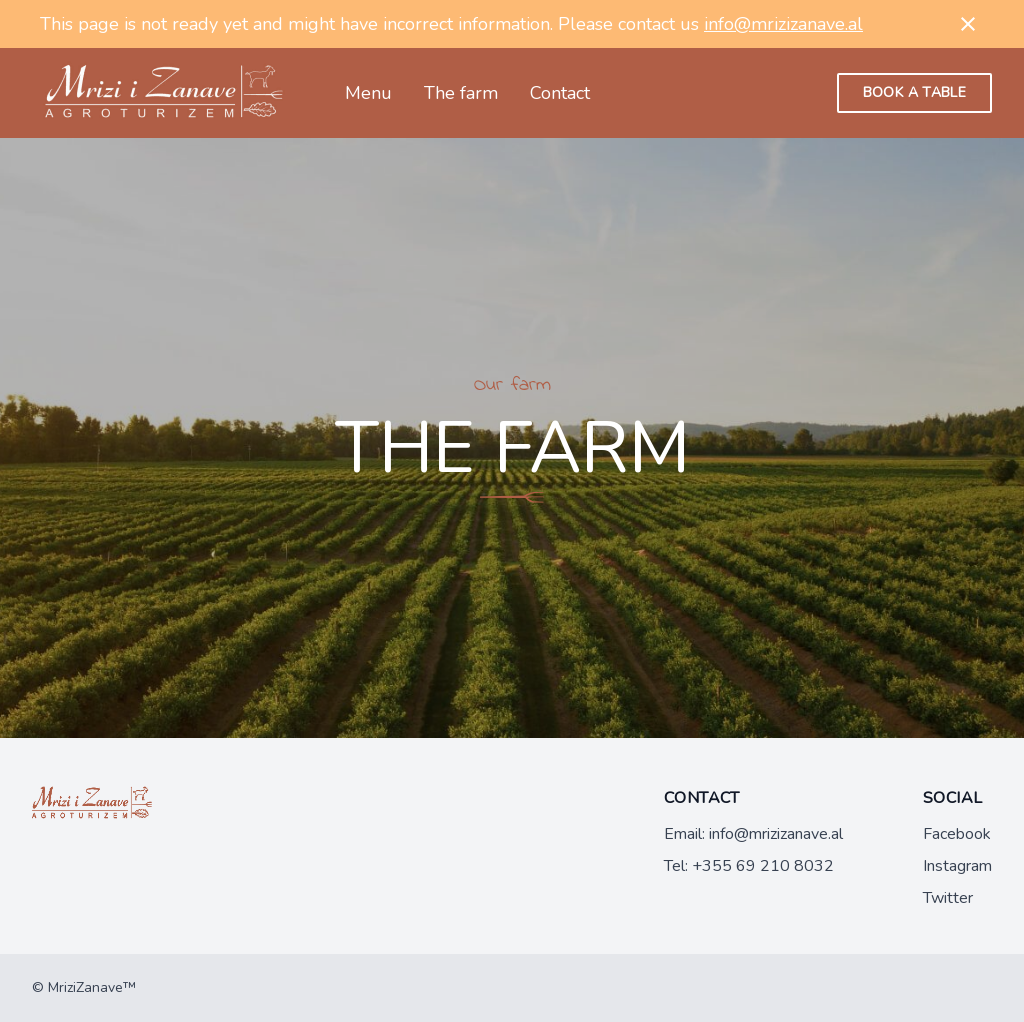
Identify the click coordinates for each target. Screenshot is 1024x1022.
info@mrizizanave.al (783, 24)
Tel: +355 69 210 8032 (749, 866)
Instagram (957, 866)
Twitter (948, 898)
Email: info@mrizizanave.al (753, 834)
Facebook (957, 834)
